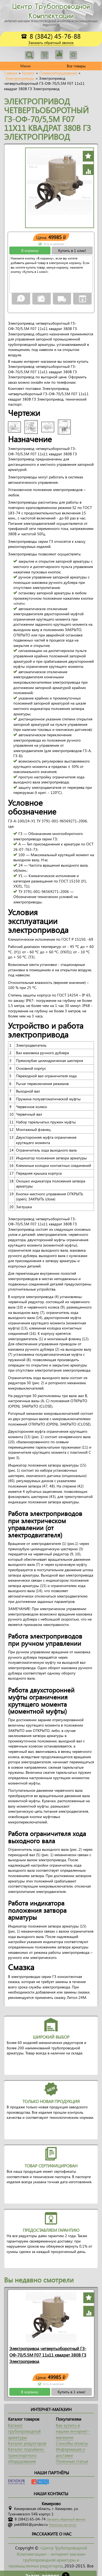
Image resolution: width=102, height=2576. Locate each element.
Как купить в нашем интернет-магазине (72, 2431)
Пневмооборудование (58, 73)
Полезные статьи (72, 2461)
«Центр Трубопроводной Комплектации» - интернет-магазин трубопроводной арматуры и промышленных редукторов (48, 2556)
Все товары (76, 65)
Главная (10, 73)
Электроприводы (19, 78)
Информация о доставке (70, 2452)
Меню (25, 65)
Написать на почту (62, 2525)
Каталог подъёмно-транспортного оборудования (26, 2455)
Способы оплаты (72, 2443)
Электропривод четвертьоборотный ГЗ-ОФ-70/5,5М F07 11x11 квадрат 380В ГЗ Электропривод (47, 2355)
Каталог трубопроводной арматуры (24, 2431)
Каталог (28, 73)
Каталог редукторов (27, 2443)
